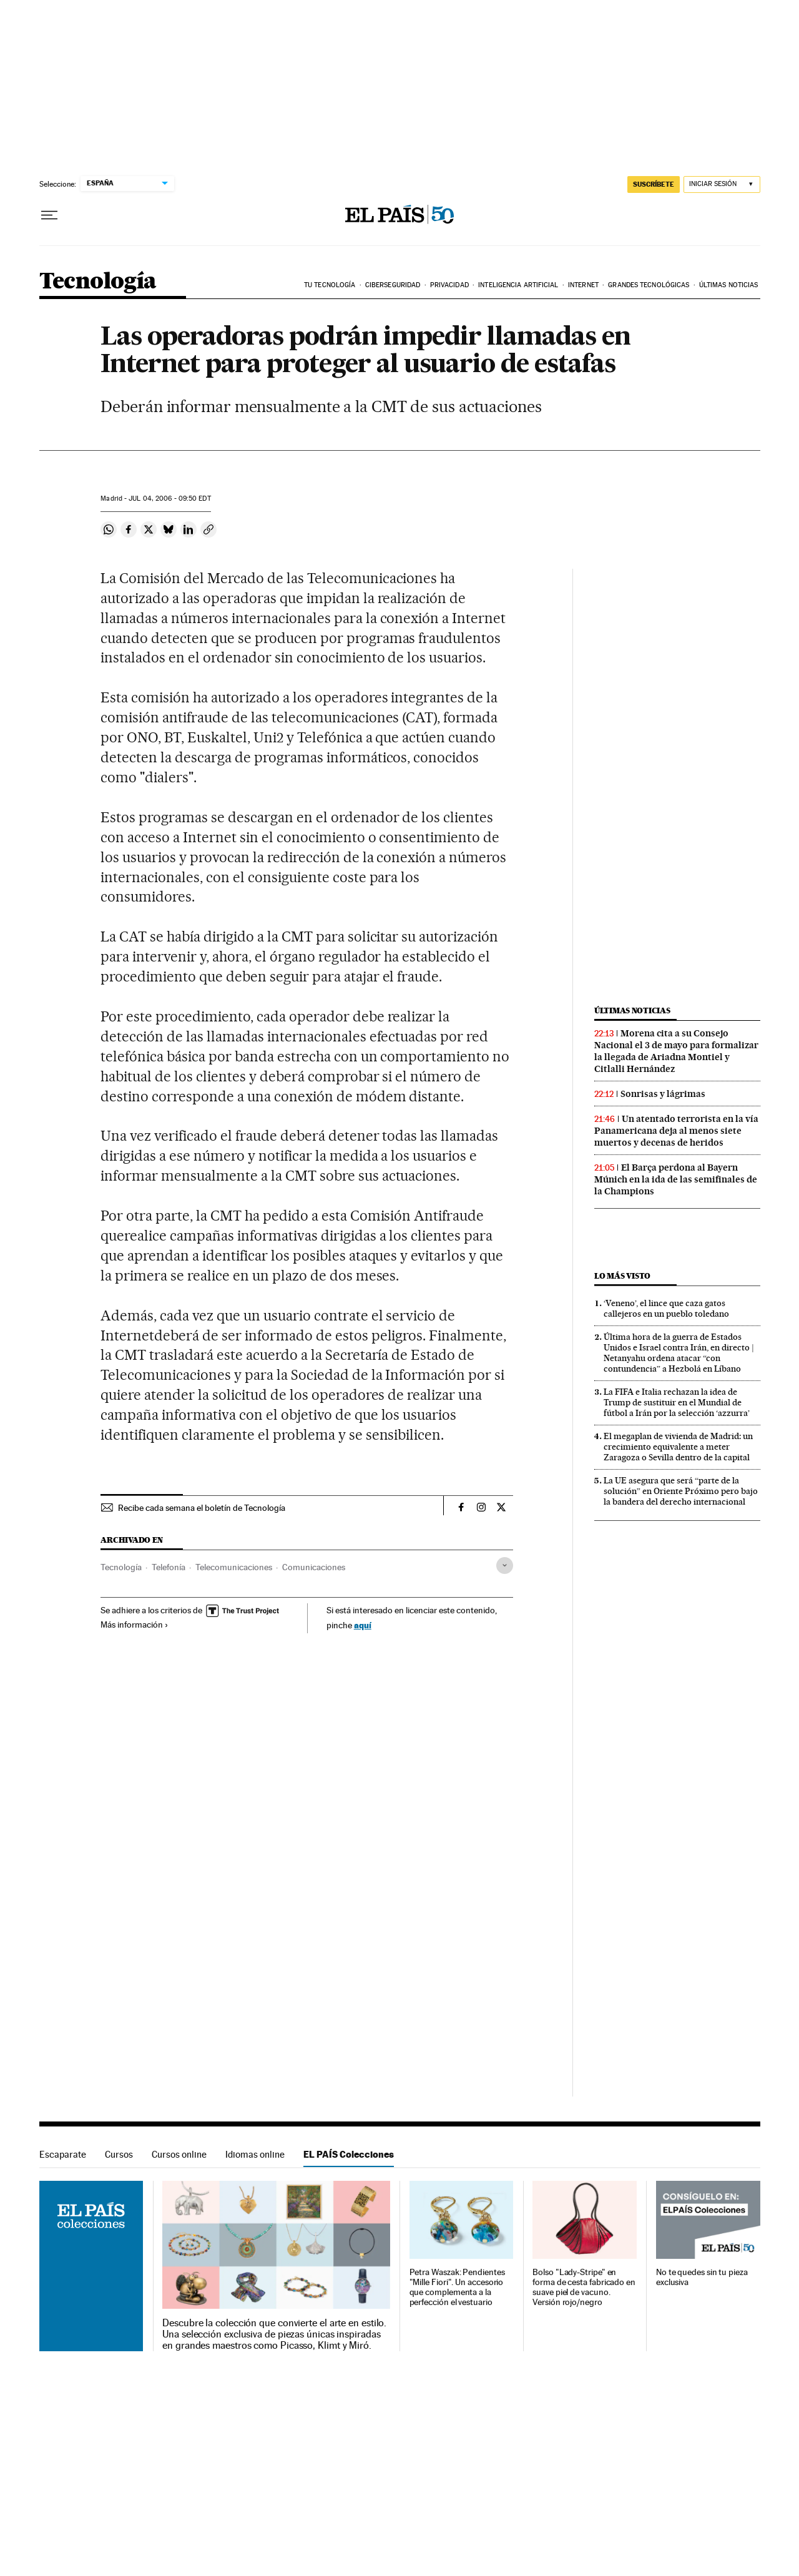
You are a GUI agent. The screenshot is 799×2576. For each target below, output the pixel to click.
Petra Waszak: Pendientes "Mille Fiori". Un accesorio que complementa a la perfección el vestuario (457, 2287)
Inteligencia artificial (518, 285)
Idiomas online (255, 2154)
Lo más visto (622, 1276)
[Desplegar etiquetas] (504, 1565)
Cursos (119, 2154)
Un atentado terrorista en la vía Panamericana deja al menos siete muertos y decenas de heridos (676, 1130)
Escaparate (62, 2154)
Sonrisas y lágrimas (662, 1093)
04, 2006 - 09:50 (169, 498)
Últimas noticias (728, 285)
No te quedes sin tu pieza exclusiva (702, 2277)
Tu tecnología (329, 285)
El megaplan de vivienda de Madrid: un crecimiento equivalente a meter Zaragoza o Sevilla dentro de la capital (678, 1446)
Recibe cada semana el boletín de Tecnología (201, 1508)
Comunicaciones (313, 1567)
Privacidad (449, 285)
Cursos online (179, 2154)
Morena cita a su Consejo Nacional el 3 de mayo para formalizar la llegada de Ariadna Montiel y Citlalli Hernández (676, 1051)
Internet (583, 285)
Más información (134, 1625)
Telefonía (168, 1567)
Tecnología (98, 282)
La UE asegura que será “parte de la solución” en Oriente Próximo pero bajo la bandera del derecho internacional (681, 1491)
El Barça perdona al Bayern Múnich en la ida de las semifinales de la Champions (675, 1179)
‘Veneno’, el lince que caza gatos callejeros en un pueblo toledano (666, 1308)
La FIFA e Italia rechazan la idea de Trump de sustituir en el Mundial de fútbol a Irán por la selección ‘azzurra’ (677, 1402)
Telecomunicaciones (233, 1567)
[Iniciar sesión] (722, 184)
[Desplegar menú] (49, 215)
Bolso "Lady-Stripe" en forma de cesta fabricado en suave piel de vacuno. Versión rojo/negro (583, 2287)
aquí (362, 1625)
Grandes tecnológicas (648, 285)
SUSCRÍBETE (653, 184)
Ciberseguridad (392, 285)
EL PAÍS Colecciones (348, 2154)
